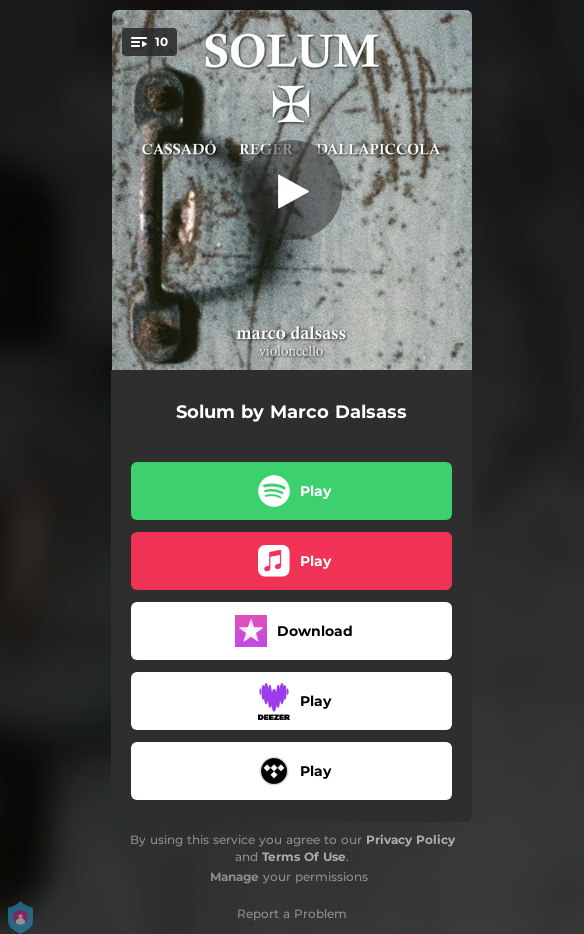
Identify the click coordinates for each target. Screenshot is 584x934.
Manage (234, 876)
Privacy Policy (410, 839)
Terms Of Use (304, 856)
